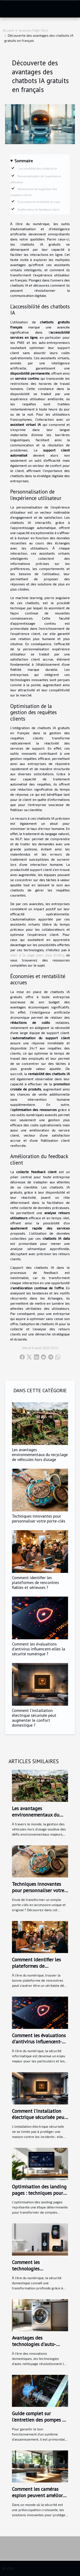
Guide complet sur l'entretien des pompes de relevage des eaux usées (39, 2419)
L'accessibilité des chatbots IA (37, 168)
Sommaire (24, 160)
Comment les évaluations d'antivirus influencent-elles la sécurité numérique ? (38, 1648)
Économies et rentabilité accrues (38, 202)
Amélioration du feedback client (38, 209)
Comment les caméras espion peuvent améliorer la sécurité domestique (39, 2495)
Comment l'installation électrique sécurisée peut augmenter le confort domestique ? (34, 1718)
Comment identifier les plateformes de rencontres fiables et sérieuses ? (35, 1582)
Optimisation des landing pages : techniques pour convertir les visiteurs (39, 2192)
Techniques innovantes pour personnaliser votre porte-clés (38, 1518)
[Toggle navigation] (8, 9)
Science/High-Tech (33, 30)
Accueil (8, 30)
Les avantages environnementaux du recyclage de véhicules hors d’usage (40, 1454)
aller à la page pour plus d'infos (37, 955)
